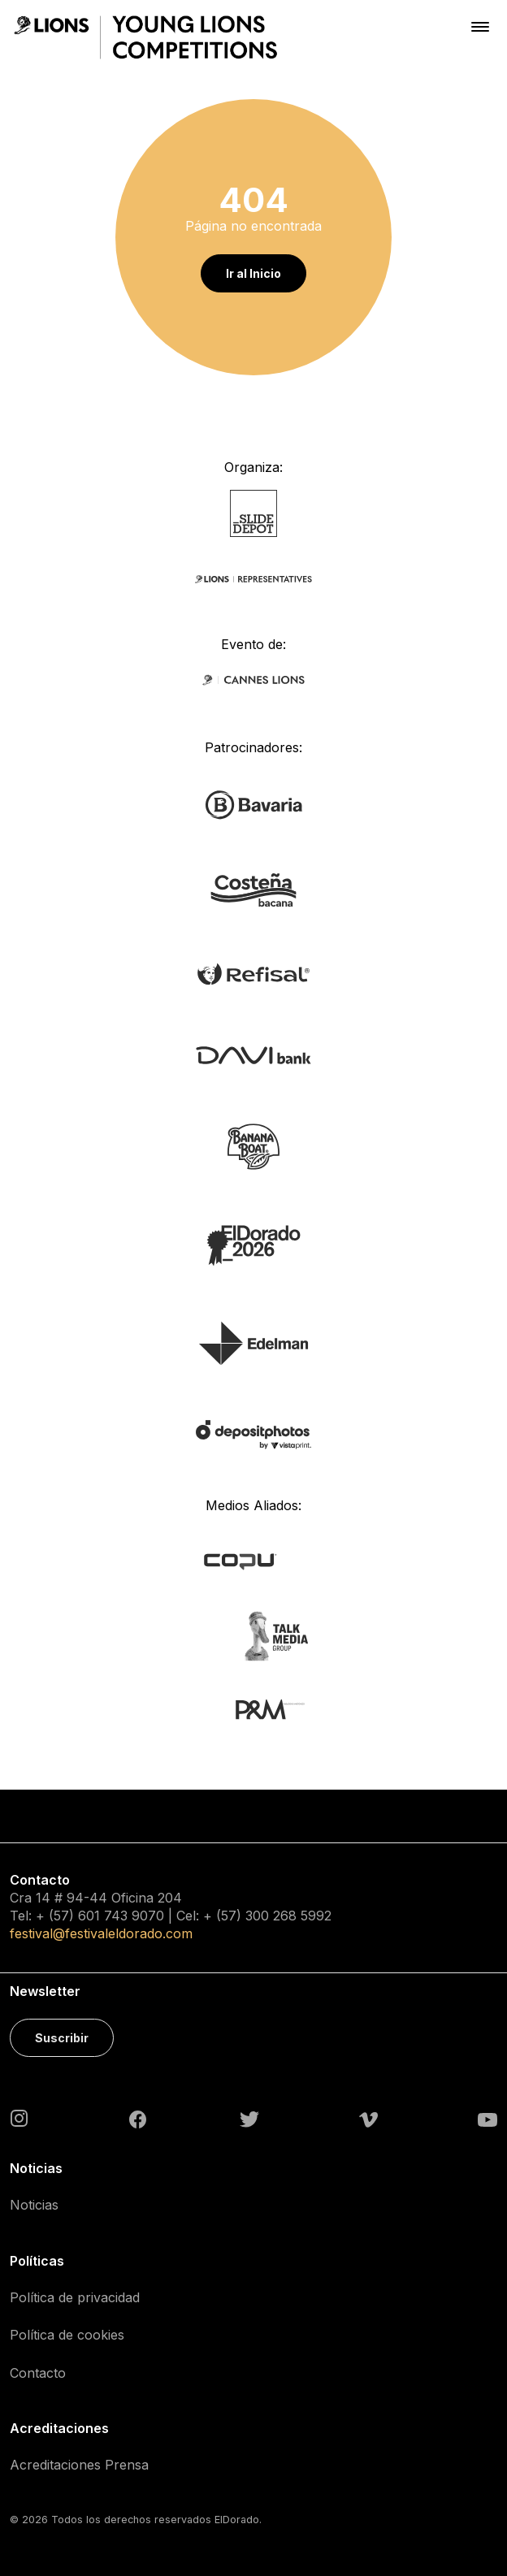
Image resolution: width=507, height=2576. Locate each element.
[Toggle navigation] (480, 26)
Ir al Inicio (253, 273)
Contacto (38, 2373)
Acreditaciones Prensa (79, 2465)
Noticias (34, 2205)
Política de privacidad (75, 2297)
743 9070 (134, 1915)
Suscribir (62, 2038)
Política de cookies (67, 2335)
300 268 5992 (288, 1915)
